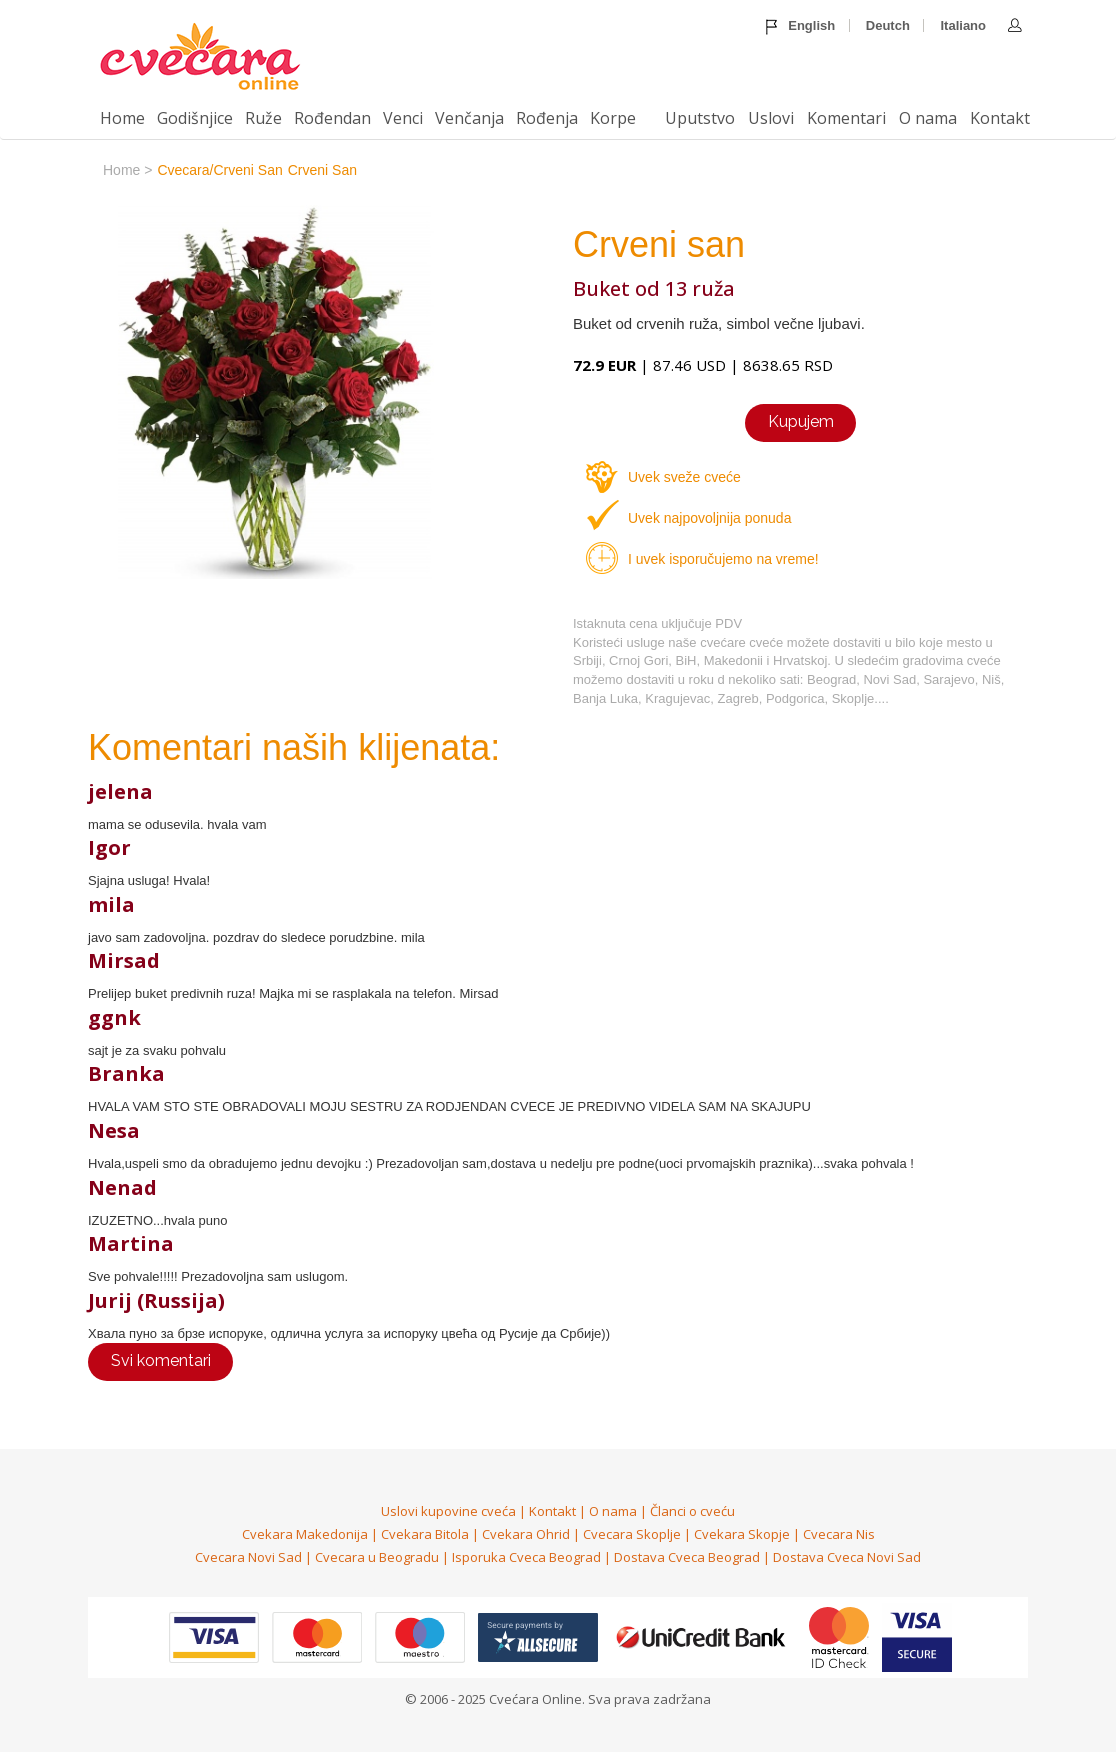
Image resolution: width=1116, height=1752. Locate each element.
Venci (403, 118)
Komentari (846, 118)
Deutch (888, 25)
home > (127, 170)
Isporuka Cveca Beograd (526, 1557)
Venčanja (469, 118)
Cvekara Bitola (425, 1534)
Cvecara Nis (839, 1534)
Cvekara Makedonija (305, 1534)
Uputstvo (700, 118)
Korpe (613, 118)
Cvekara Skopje (742, 1534)
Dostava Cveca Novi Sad (847, 1557)
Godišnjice (195, 118)
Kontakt (1000, 118)
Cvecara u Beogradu (377, 1557)
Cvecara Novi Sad (248, 1557)
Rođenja (547, 118)
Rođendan (332, 118)
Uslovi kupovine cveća (448, 1511)
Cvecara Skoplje (632, 1534)
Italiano (963, 25)
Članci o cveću (692, 1511)
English (801, 27)
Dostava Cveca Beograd (687, 1557)
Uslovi (771, 118)
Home (122, 118)
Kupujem (801, 421)
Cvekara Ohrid (526, 1534)
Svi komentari (161, 1360)
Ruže (263, 118)
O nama (928, 118)
